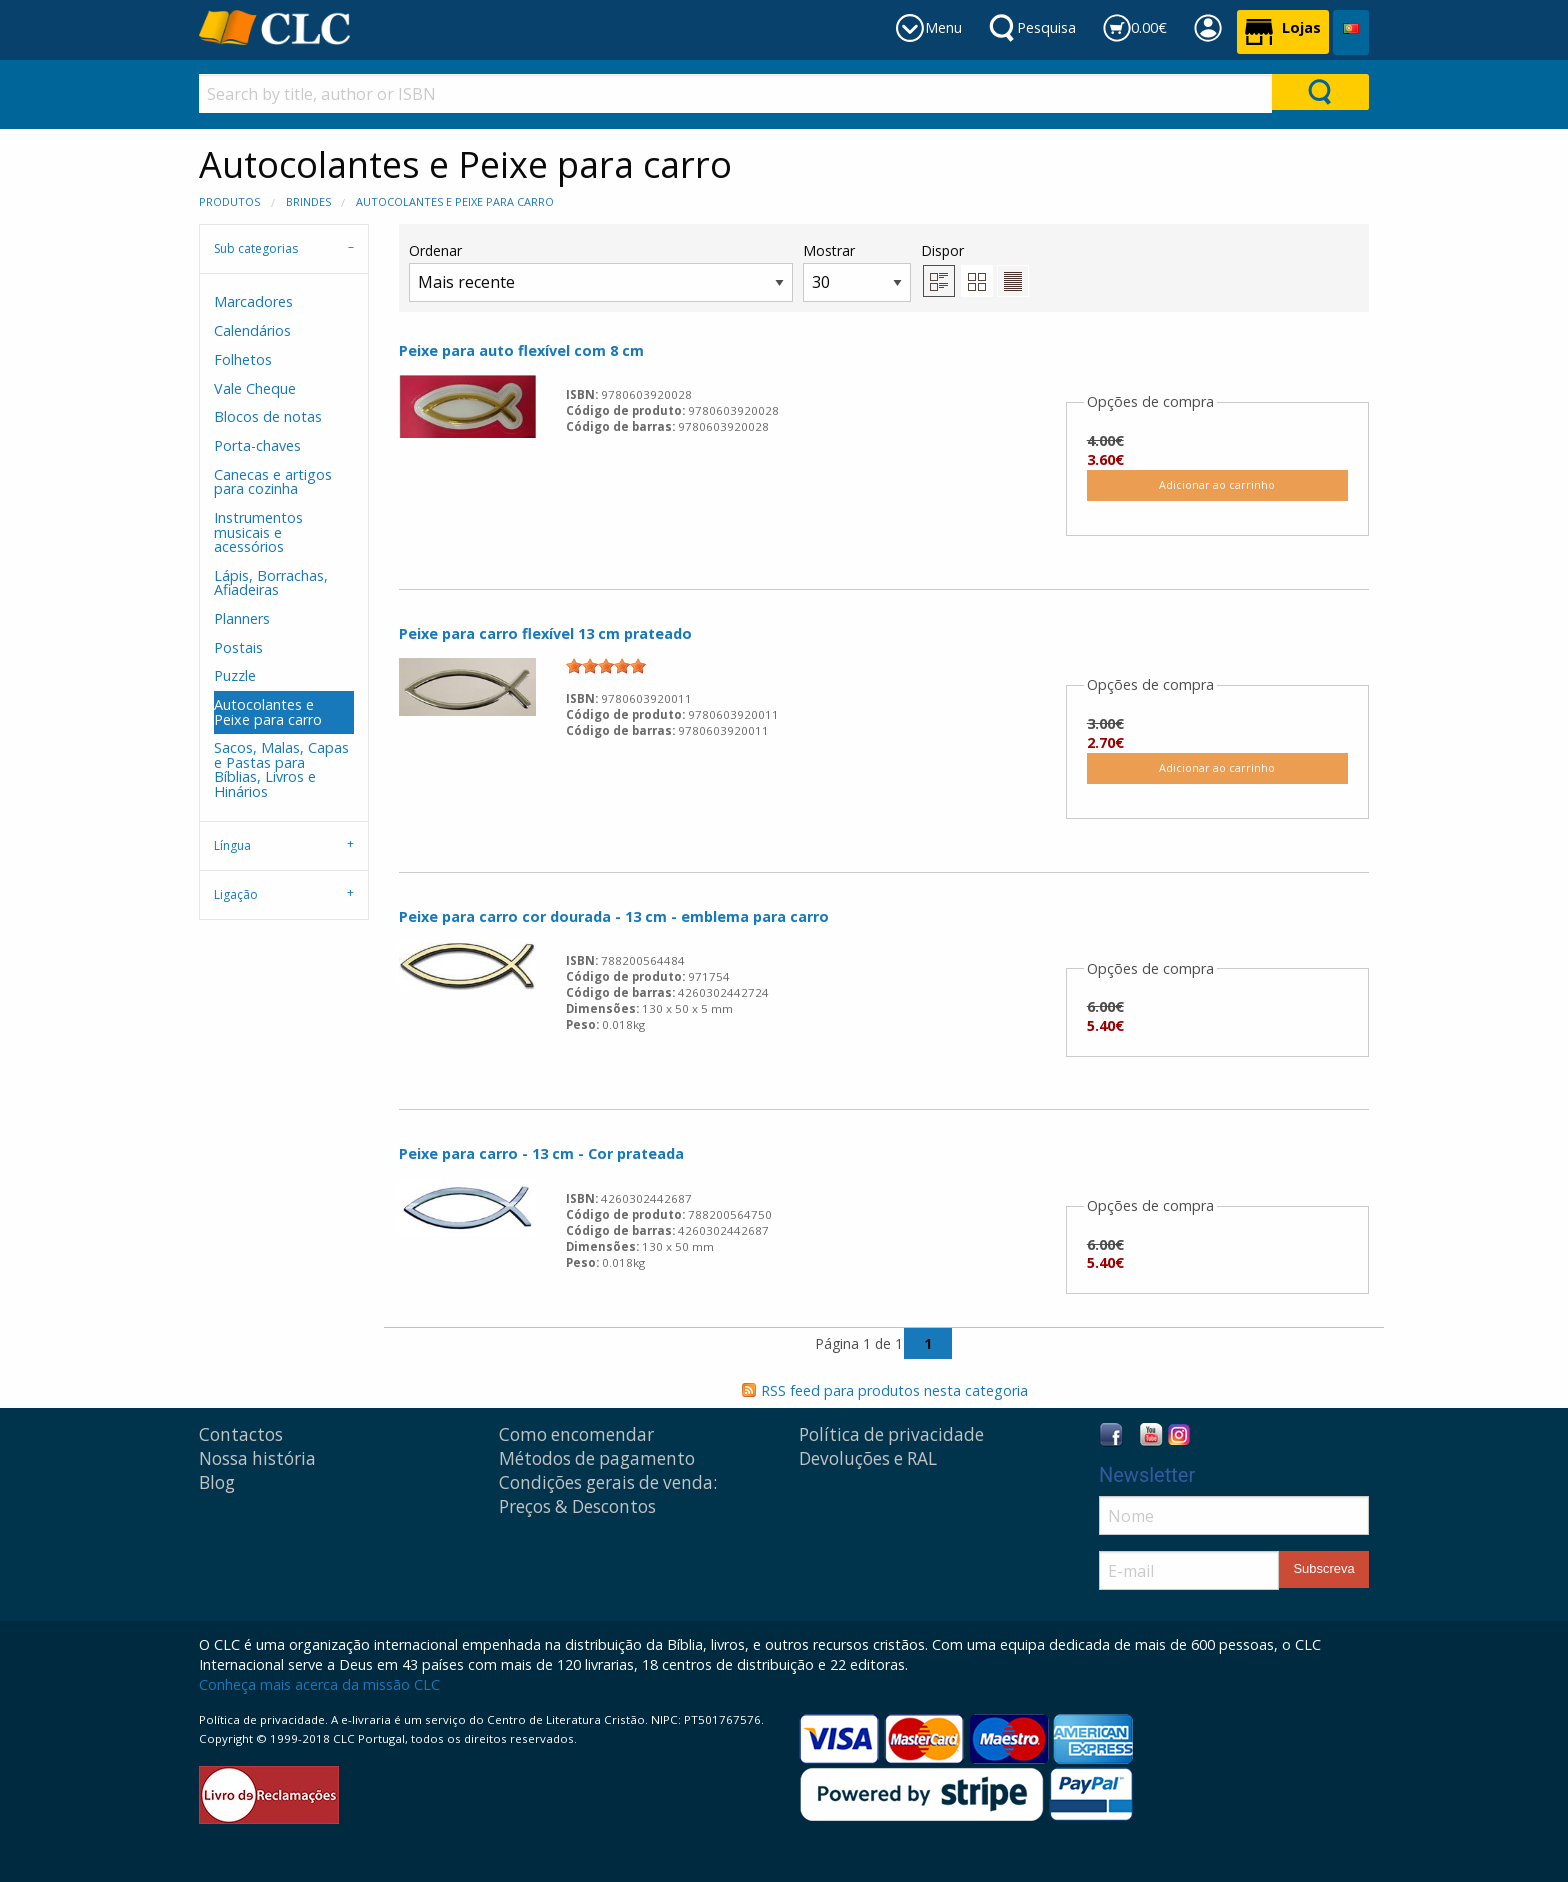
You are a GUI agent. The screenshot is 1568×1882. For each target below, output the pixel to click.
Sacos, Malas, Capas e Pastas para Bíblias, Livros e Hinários (281, 769)
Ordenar (601, 271)
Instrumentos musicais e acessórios (258, 532)
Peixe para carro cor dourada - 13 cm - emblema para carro (614, 916)
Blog (217, 1482)
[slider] (606, 666)
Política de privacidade (891, 1434)
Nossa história (257, 1458)
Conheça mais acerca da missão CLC (319, 1684)
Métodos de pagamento (597, 1458)
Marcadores (253, 301)
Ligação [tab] (236, 894)
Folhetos (243, 359)
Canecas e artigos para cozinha (273, 481)
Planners (242, 618)
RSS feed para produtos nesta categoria (894, 1390)
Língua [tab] (232, 845)
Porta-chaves (257, 445)
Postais (238, 647)
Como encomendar (576, 1434)
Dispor (942, 250)
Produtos (229, 201)
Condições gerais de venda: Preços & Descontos (608, 1494)
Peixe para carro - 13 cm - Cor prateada (541, 1153)
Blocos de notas (268, 416)
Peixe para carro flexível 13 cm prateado (545, 633)
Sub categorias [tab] (256, 248)
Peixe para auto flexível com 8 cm (521, 350)
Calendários (252, 330)
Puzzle (235, 675)
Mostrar (857, 271)
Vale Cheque (255, 388)
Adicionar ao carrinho (1217, 484)
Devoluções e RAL (868, 1458)
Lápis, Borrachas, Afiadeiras (271, 582)
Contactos (241, 1434)
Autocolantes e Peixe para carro (455, 201)
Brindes (308, 201)
